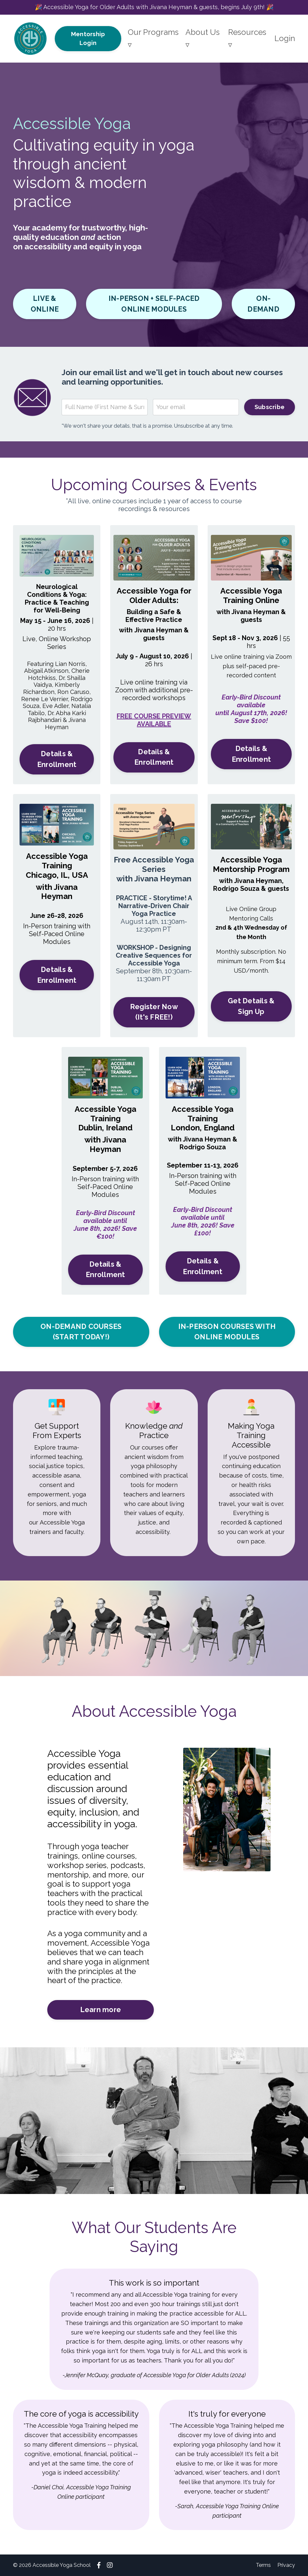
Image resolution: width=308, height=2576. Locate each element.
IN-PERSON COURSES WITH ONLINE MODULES (227, 1331)
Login (284, 38)
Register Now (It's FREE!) (154, 1012)
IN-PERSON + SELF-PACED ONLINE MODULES (154, 303)
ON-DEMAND (263, 303)
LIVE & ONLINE (45, 303)
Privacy (286, 2565)
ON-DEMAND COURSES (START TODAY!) (81, 1331)
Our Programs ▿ (153, 38)
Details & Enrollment (57, 759)
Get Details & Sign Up (251, 1006)
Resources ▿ (247, 38)
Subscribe (270, 407)
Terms (263, 2565)
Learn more (100, 2010)
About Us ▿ (202, 38)
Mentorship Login (88, 38)
